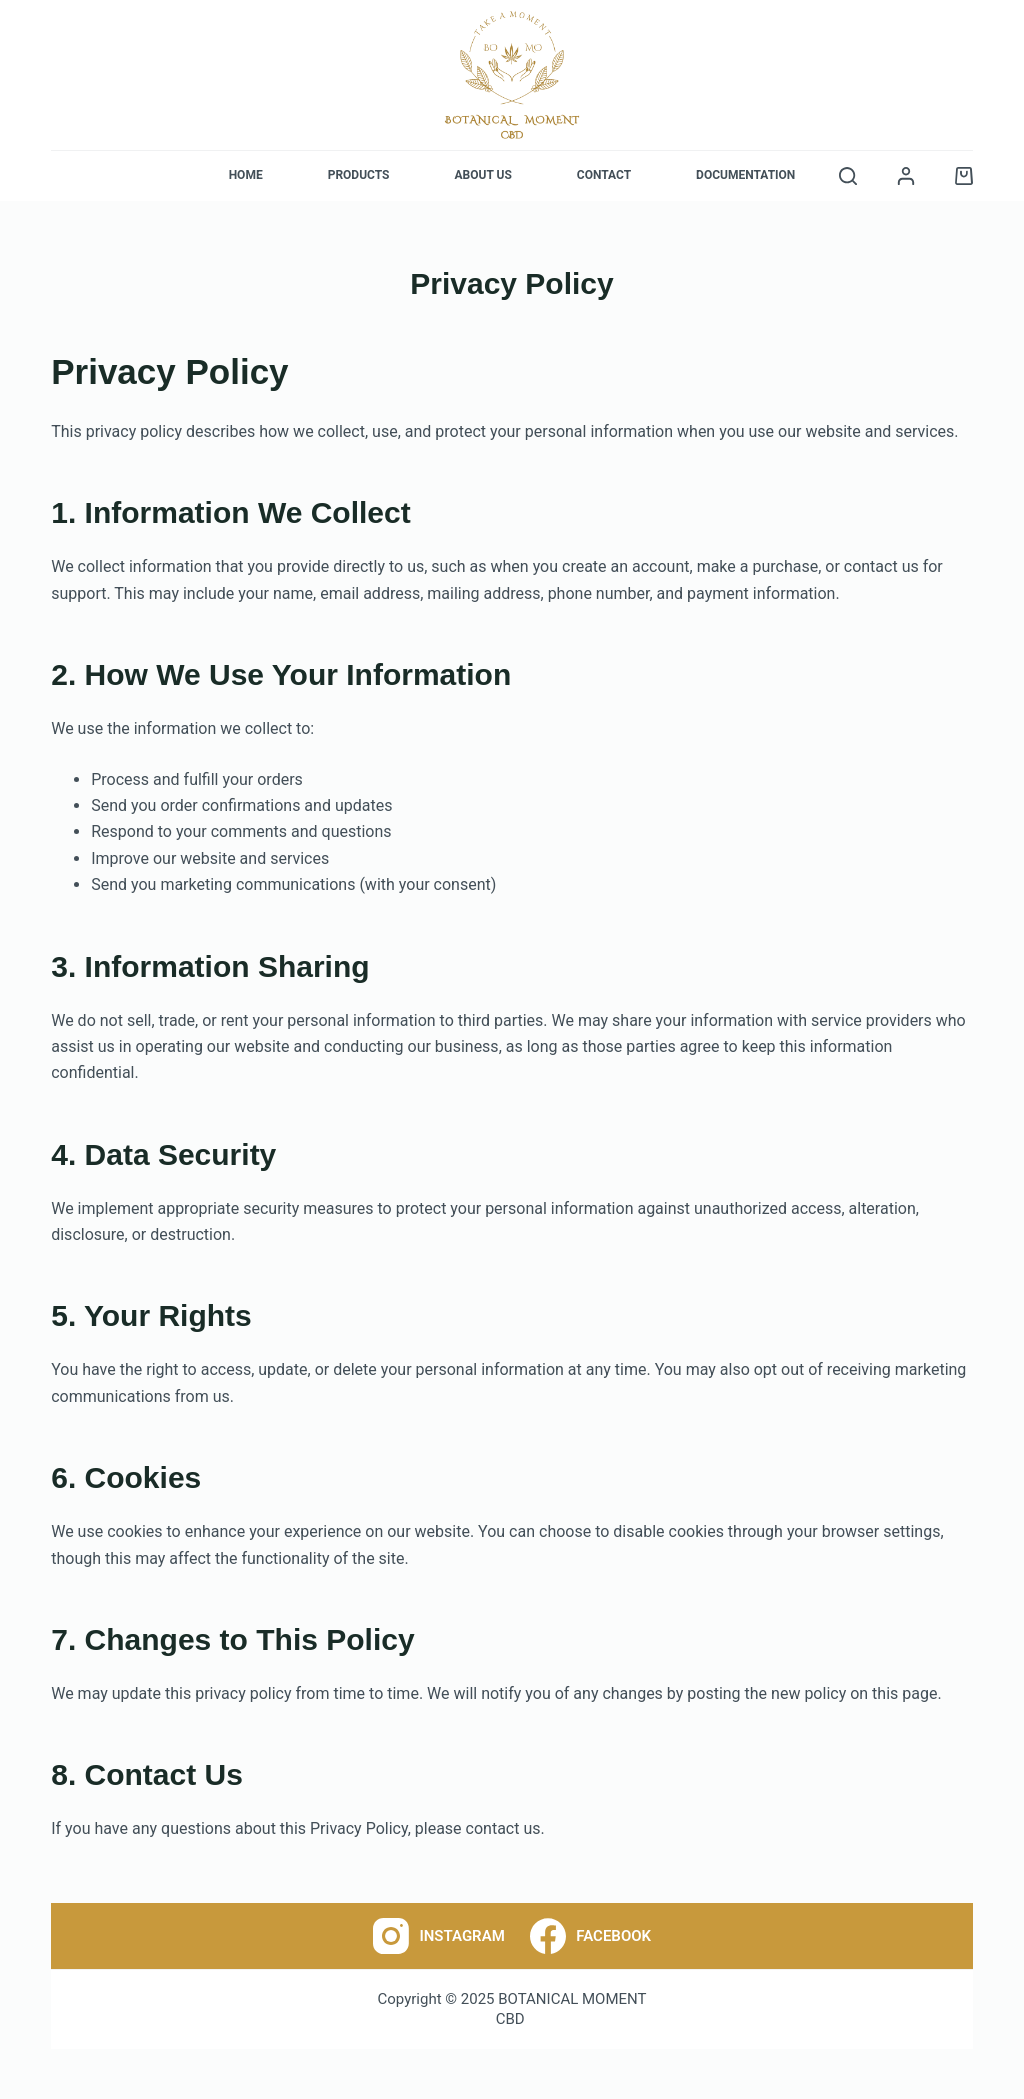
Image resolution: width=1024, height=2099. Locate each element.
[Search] (848, 176)
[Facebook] (590, 1936)
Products (359, 175)
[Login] (906, 176)
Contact (604, 175)
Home (246, 175)
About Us (482, 175)
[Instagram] (439, 1936)
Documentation (745, 175)
